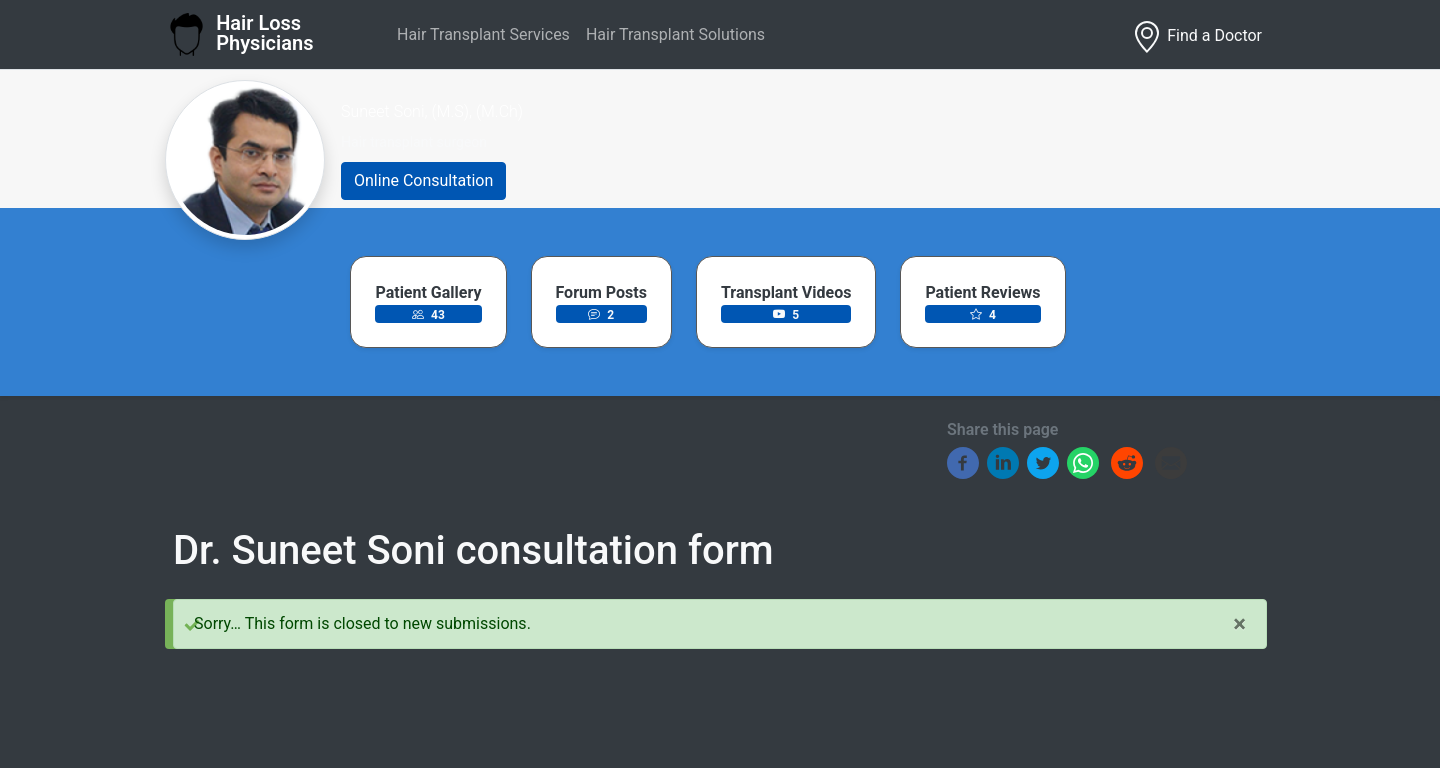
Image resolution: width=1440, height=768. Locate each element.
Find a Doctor (1196, 37)
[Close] (1239, 624)
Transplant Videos (786, 292)
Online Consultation (423, 180)
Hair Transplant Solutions (675, 34)
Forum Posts (601, 292)
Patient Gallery (428, 292)
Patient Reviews (982, 292)
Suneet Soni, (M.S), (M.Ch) (432, 111)
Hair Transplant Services (483, 34)
